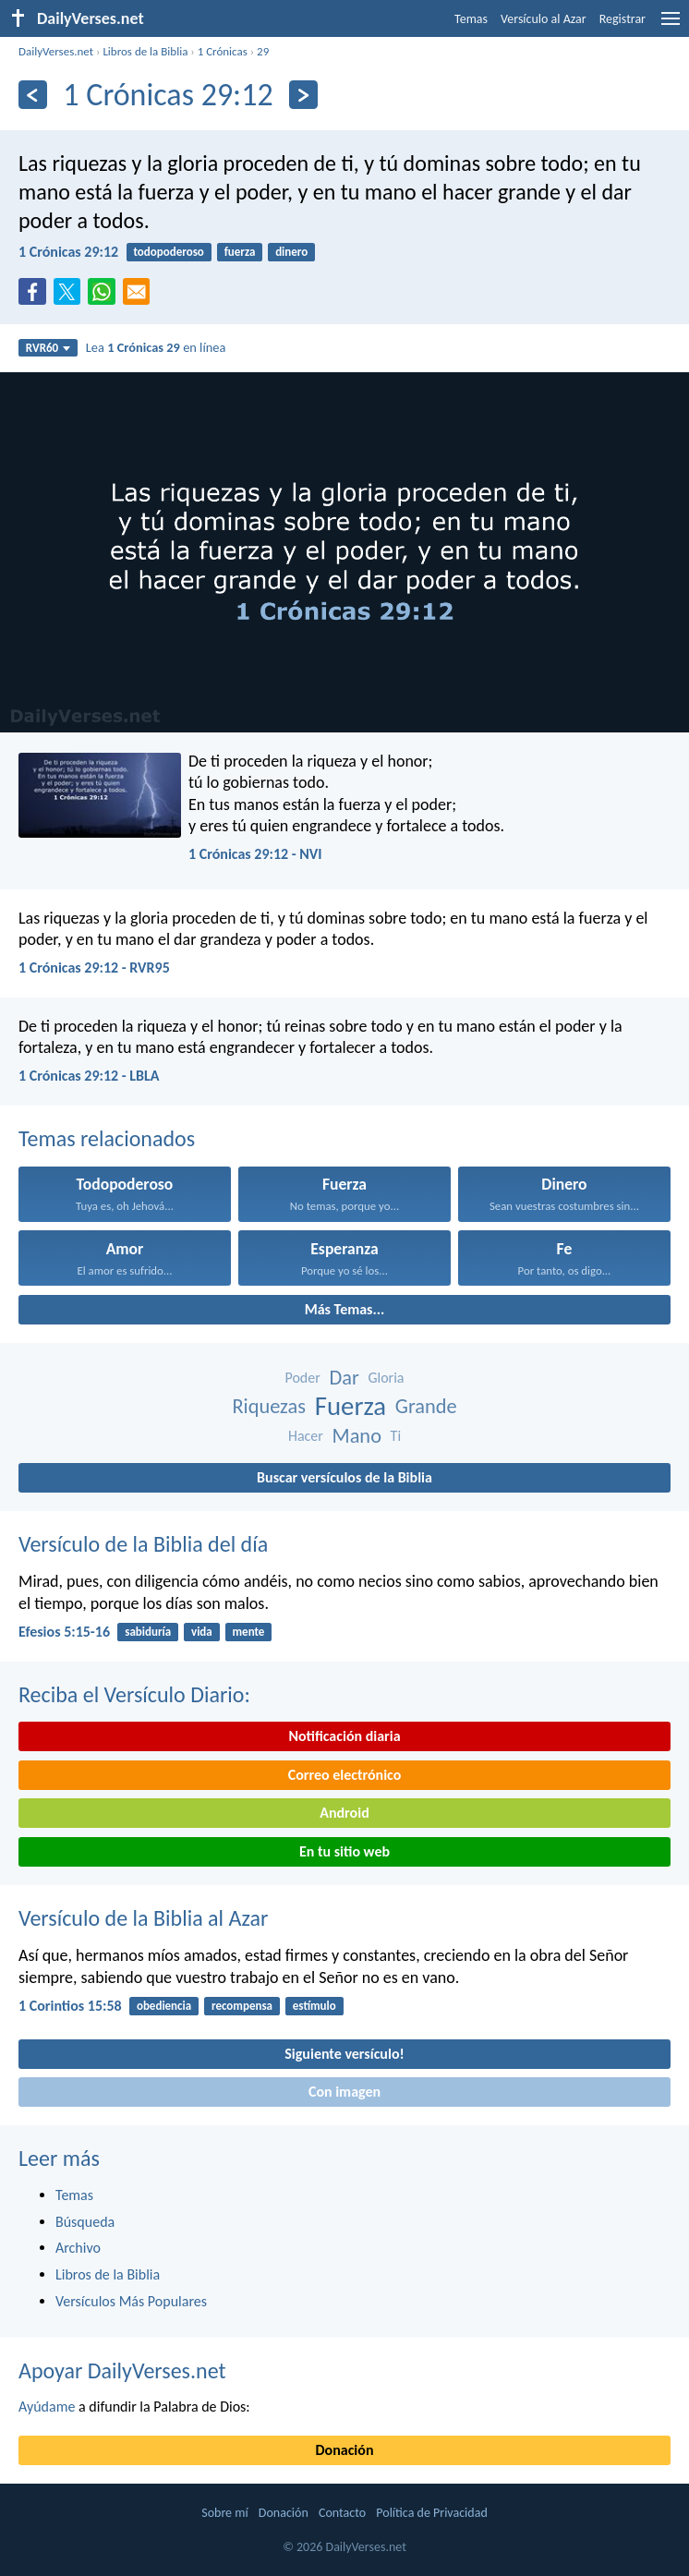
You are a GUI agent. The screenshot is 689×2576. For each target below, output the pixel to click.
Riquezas (269, 1406)
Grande (426, 1406)
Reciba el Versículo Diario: (134, 1694)
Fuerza (350, 1406)
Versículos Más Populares (131, 2301)
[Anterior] (32, 94)
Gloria (386, 1377)
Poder (302, 1377)
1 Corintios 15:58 (70, 2005)
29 (263, 51)
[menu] (670, 25)
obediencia (164, 2006)
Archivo (78, 2247)
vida (201, 1632)
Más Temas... (345, 1309)
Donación (345, 2450)
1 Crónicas (223, 51)
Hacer (305, 1436)
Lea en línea (156, 347)
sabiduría (148, 1632)
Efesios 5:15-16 (64, 1631)
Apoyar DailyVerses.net (122, 2370)
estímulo (314, 2006)
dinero (291, 252)
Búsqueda (85, 2222)
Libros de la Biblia (145, 51)
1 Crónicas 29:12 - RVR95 (94, 967)
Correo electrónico (345, 1775)
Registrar (622, 19)
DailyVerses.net (55, 51)
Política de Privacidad (431, 2513)
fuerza (240, 252)
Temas (471, 19)
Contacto (342, 2513)
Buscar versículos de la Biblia (344, 1477)
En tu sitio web (344, 1851)
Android (344, 1812)
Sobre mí (224, 2513)
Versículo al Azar (543, 19)
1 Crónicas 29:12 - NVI (255, 854)
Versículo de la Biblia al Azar (143, 1918)
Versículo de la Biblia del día (143, 1543)
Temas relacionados (106, 1138)
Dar (343, 1377)
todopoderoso (168, 252)
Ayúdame (46, 2406)
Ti (396, 1436)
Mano (356, 1435)
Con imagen (344, 2091)
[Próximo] (303, 94)
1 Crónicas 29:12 (68, 251)
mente (249, 1632)
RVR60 (48, 348)
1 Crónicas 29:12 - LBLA (88, 1075)
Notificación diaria (344, 1736)
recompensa (242, 2006)
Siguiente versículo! (344, 2053)
